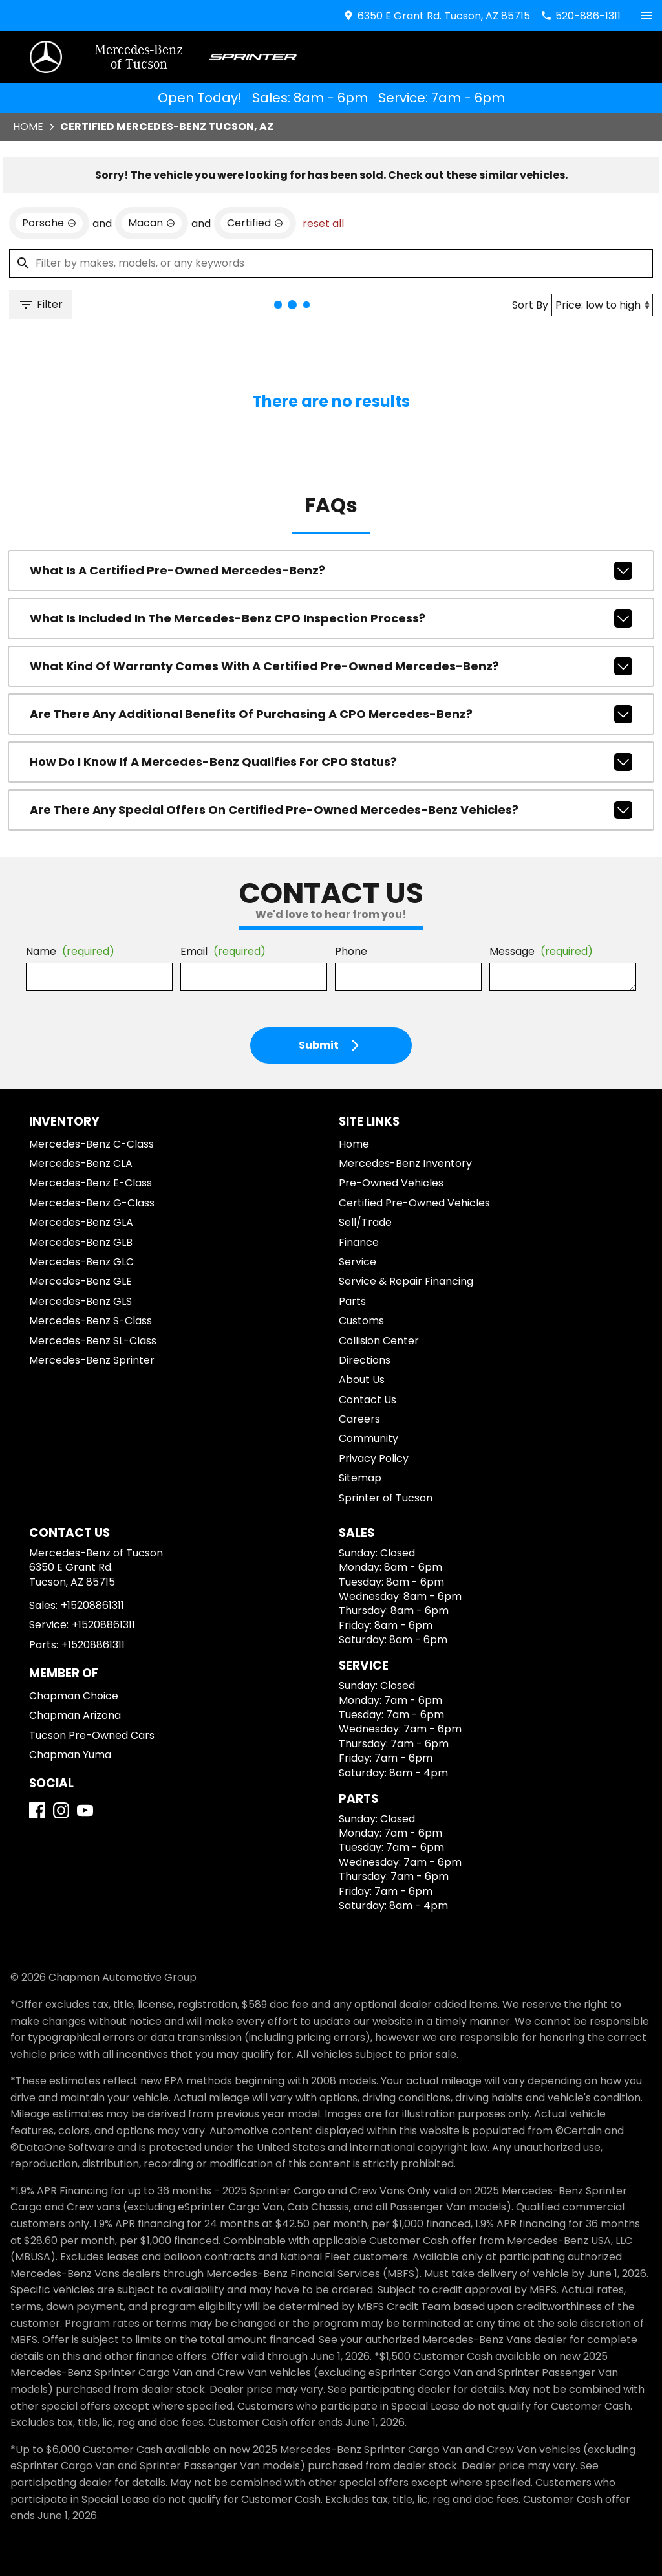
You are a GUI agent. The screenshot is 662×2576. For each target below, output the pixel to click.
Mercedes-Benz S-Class (90, 1320)
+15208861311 (92, 1605)
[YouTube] (85, 1810)
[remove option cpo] (255, 223)
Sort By (530, 305)
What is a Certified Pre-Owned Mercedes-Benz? (331, 571)
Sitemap (360, 1477)
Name (70, 951)
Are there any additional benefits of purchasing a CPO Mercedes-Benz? (331, 714)
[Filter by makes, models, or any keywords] (331, 263)
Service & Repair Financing (406, 1281)
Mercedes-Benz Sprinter (92, 1360)
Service (357, 1261)
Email (223, 951)
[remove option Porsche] (49, 223)
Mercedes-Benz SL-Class (92, 1340)
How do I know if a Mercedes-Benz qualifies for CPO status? (331, 762)
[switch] (646, 15)
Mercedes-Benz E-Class (90, 1182)
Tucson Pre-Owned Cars (92, 1735)
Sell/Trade (365, 1222)
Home (28, 126)
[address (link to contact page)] (436, 16)
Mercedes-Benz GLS (80, 1301)
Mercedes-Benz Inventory (405, 1163)
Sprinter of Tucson (385, 1497)
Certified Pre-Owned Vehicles (414, 1202)
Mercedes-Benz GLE (80, 1281)
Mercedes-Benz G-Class (92, 1202)
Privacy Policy (374, 1458)
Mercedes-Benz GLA (81, 1222)
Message (541, 951)
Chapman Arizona (75, 1715)
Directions (364, 1360)
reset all (323, 223)
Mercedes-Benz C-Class (91, 1144)
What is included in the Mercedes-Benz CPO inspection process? (331, 618)
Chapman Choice (73, 1695)
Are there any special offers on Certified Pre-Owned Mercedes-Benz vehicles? (331, 810)
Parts (352, 1301)
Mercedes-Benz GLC (81, 1261)
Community (368, 1438)
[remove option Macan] (152, 223)
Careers (359, 1419)
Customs (361, 1320)
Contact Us (367, 1399)
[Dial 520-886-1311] (580, 16)
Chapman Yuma (70, 1754)
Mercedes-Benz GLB (81, 1242)
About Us (362, 1379)
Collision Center (379, 1340)
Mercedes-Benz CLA (81, 1163)
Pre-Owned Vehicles (391, 1182)
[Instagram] (61, 1810)
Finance (359, 1242)
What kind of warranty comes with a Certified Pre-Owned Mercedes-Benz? (331, 666)
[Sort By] (602, 305)
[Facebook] (37, 1810)
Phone (351, 951)
